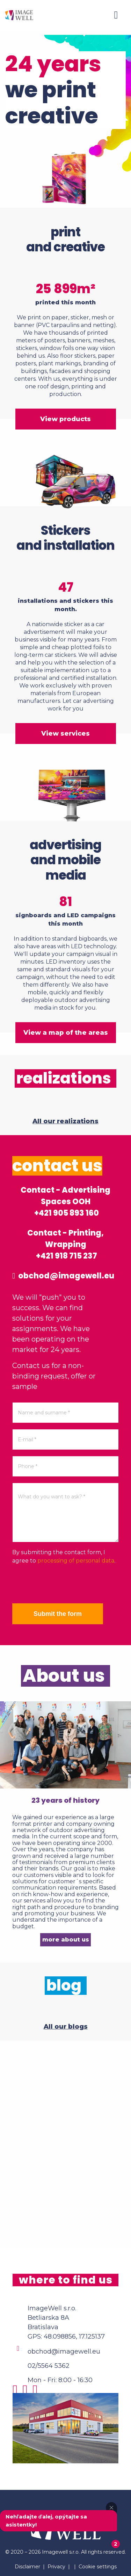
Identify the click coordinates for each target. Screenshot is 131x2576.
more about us (65, 1939)
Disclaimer (27, 2566)
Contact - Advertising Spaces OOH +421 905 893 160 (65, 1201)
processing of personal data (75, 1560)
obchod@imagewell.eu (63, 1275)
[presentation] (65, 1584)
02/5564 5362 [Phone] (49, 2366)
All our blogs (66, 2026)
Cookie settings (98, 2566)
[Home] (19, 15)
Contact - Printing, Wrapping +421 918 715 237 (65, 1244)
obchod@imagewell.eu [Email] (64, 2351)
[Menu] (116, 15)
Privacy (56, 2566)
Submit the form (58, 1613)
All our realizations (65, 1121)
